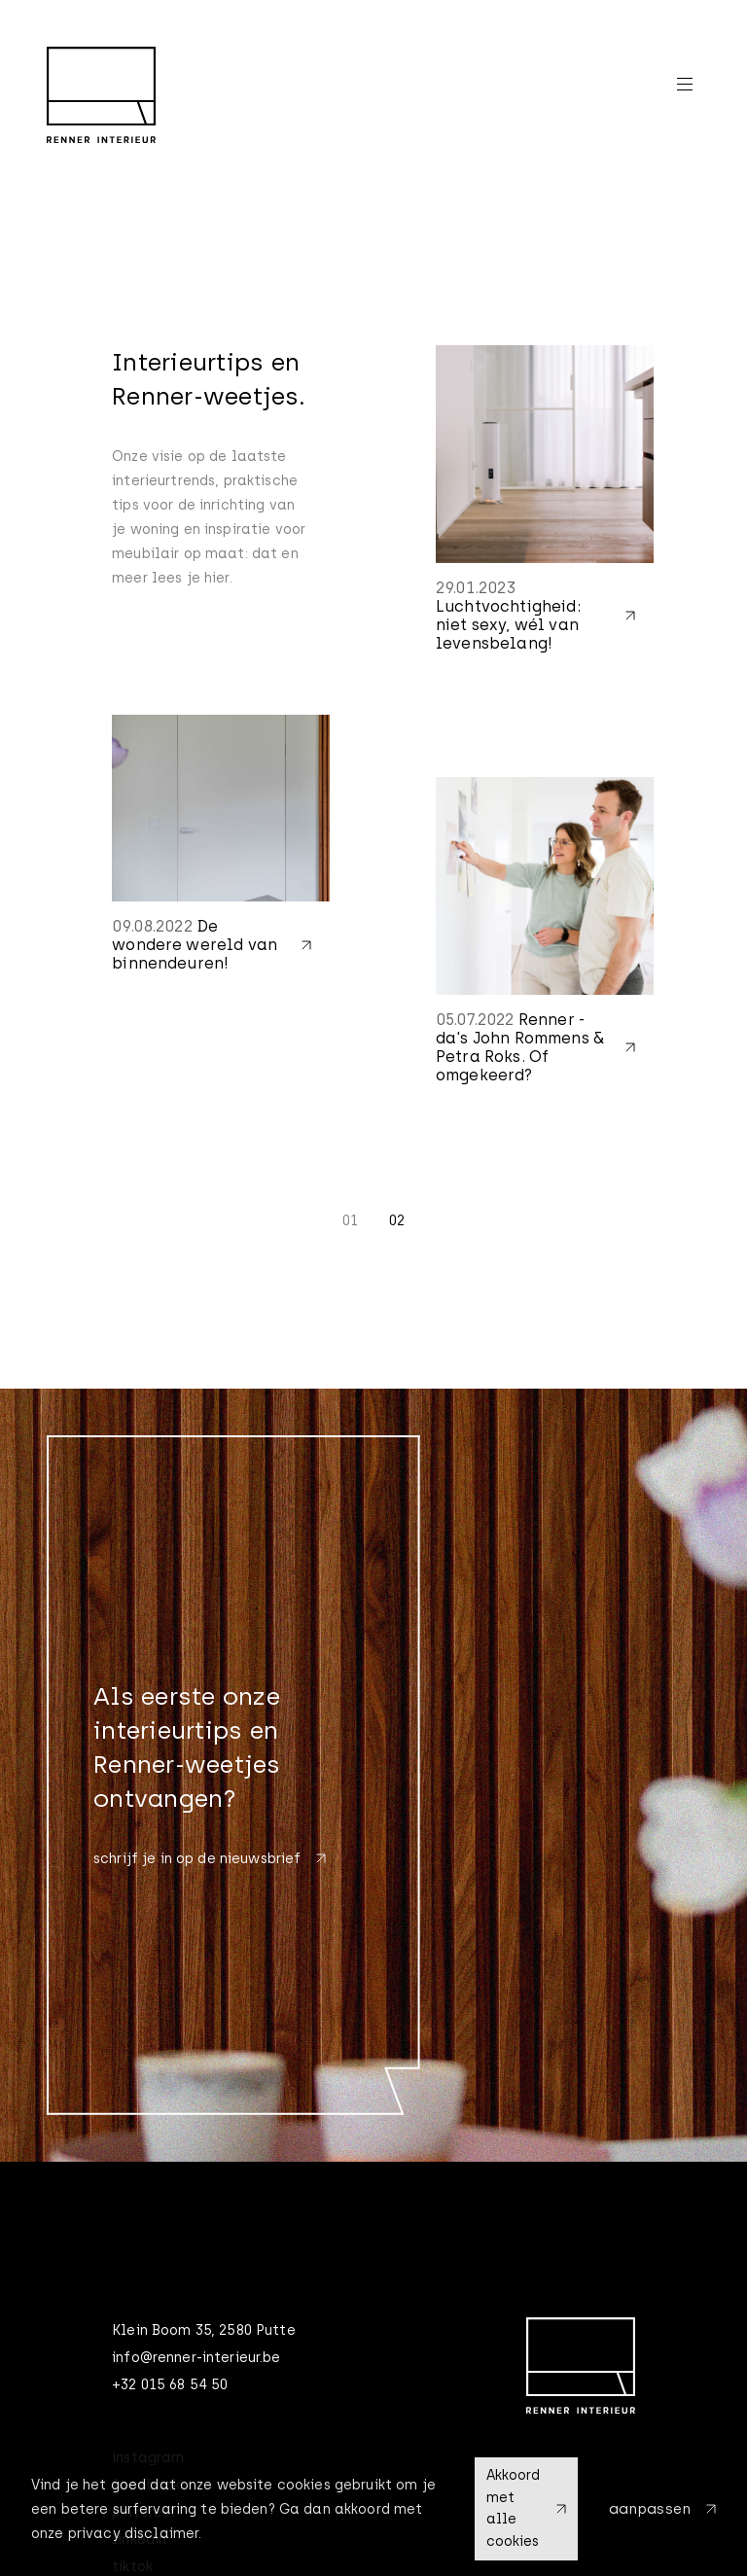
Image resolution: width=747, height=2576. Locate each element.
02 (397, 1221)
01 (350, 1221)
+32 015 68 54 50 (170, 2385)
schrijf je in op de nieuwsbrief (209, 1859)
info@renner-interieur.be (196, 2357)
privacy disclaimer (133, 2533)
